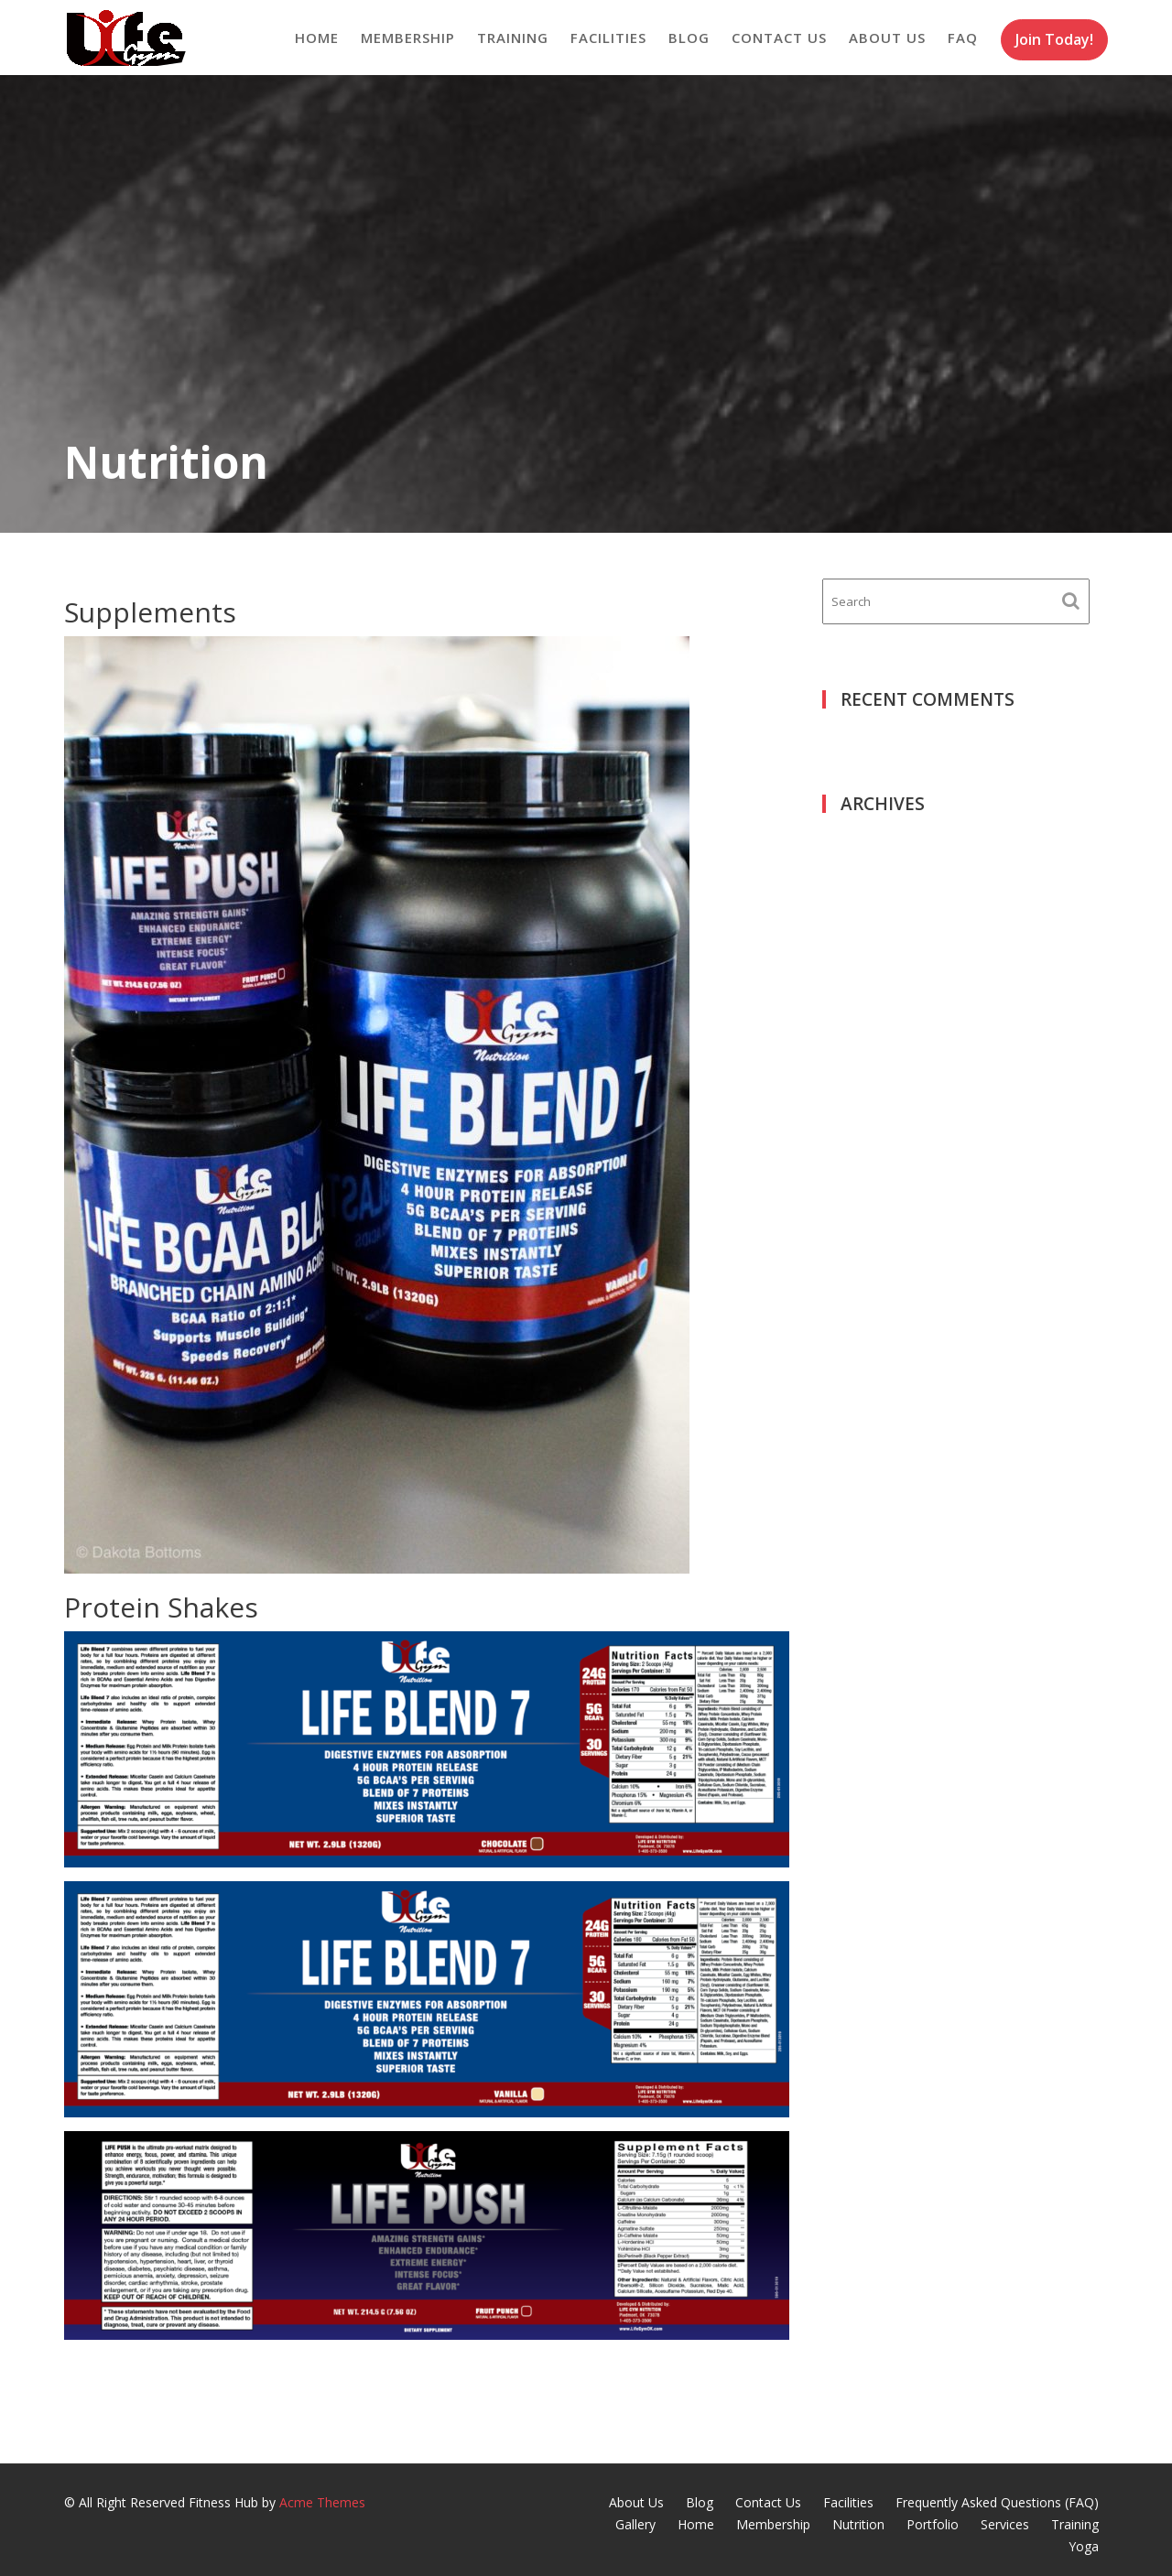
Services (1005, 2524)
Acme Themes (322, 2502)
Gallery (635, 2524)
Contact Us (779, 37)
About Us (887, 37)
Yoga (1084, 2546)
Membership (408, 37)
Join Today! (1054, 39)
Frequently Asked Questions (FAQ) (997, 2502)
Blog (689, 37)
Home (317, 37)
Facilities (608, 37)
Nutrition (858, 2524)
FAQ (963, 37)
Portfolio (932, 2524)
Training (512, 37)
